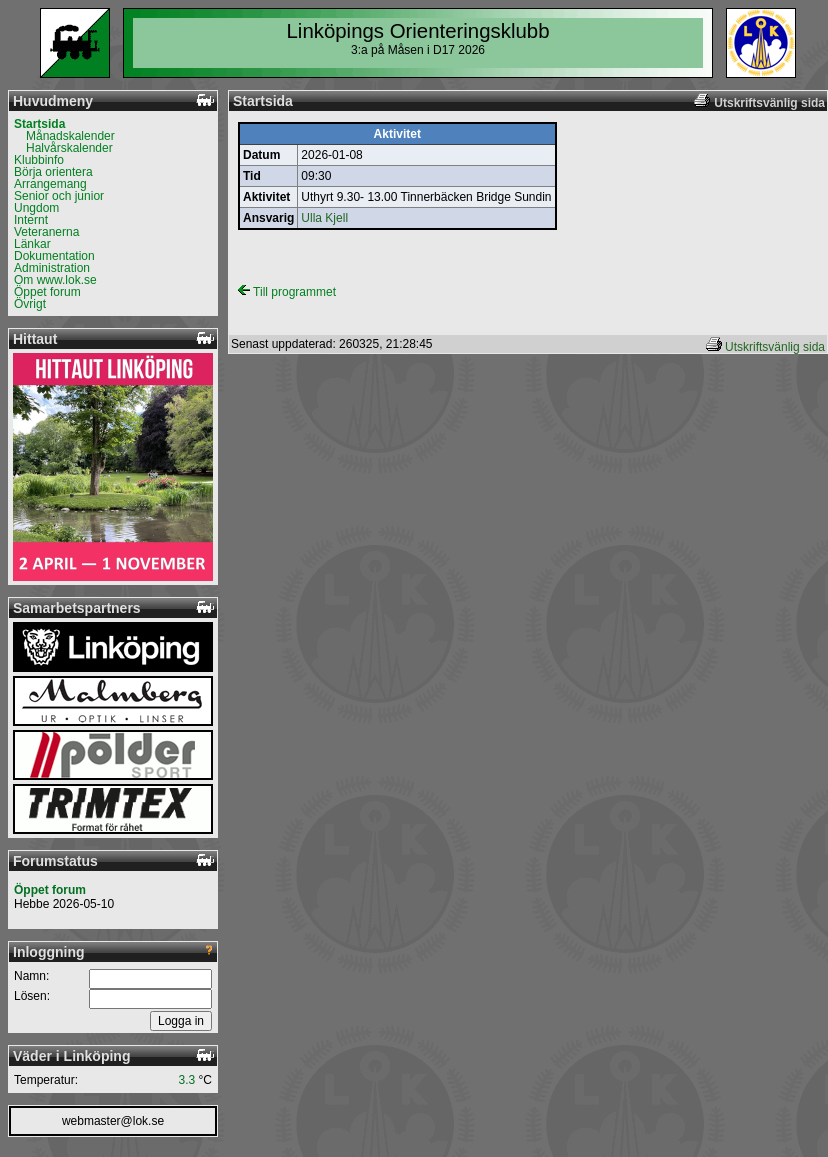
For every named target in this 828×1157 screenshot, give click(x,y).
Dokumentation (54, 256)
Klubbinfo (39, 160)
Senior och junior (59, 196)
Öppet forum (47, 292)
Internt (31, 220)
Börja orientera (53, 172)
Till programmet (287, 292)
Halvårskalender (69, 148)
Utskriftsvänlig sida (775, 347)
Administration (52, 268)
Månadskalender (70, 136)
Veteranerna (46, 232)
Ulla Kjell (324, 218)
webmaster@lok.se (113, 1121)
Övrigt (30, 304)
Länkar (32, 244)
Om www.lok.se (55, 280)
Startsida (39, 124)
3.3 (187, 1080)
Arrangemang (50, 184)
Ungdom (36, 208)
